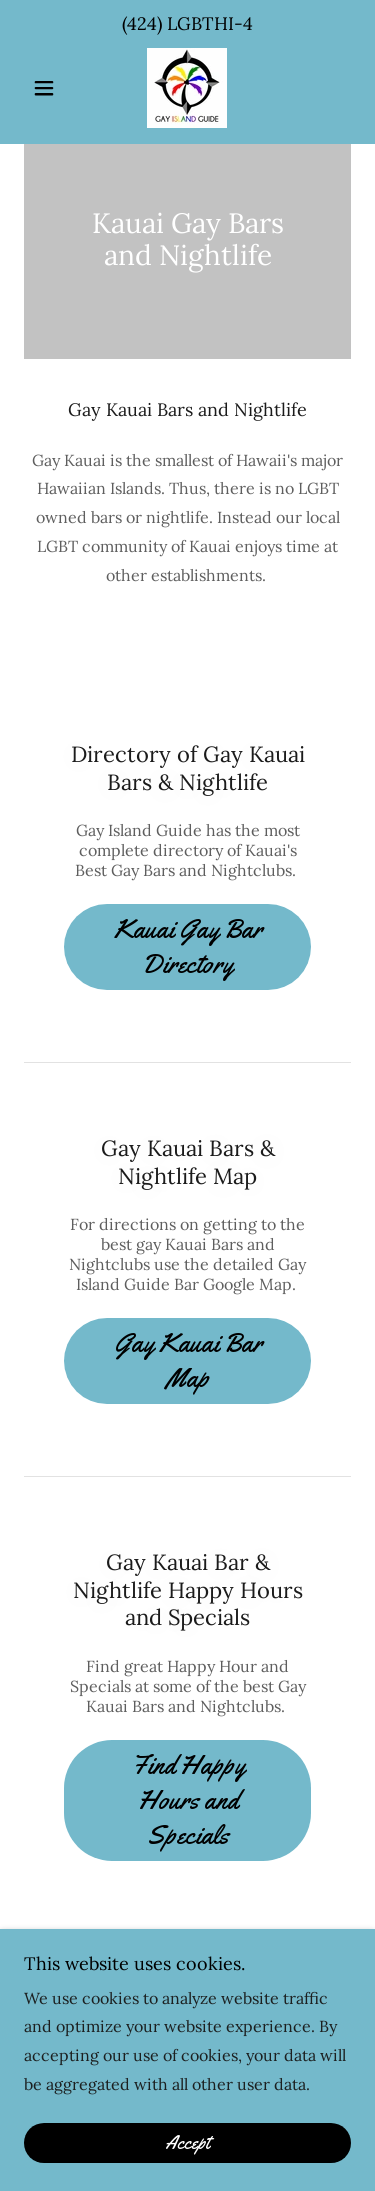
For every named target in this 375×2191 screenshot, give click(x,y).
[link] (187, 88)
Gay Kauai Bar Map (188, 1361)
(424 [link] (139, 23)
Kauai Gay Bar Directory (188, 947)
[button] (48, 88)
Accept (187, 2143)
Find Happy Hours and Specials (188, 1800)
